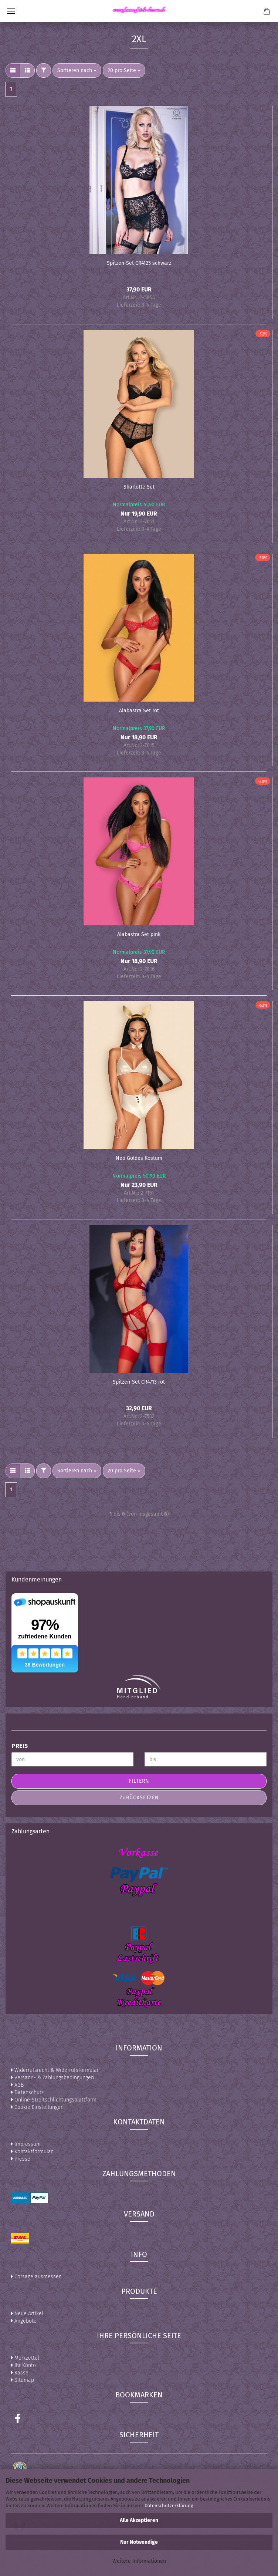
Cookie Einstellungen (37, 2107)
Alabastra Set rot (139, 711)
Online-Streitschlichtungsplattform (53, 2100)
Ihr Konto (23, 2365)
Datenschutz (27, 2092)
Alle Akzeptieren (139, 2520)
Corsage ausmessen (36, 2276)
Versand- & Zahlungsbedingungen (52, 2077)
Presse (20, 2159)
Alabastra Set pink (138, 934)
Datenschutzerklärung (169, 2505)
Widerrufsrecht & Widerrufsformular (55, 2070)
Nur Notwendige (139, 2542)
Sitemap (22, 2380)
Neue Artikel (27, 2313)
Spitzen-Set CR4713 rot (139, 1382)
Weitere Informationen (139, 2561)
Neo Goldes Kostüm (139, 1158)
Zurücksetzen (139, 1798)
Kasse (19, 2373)
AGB (17, 2085)
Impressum (26, 2144)
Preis (19, 1745)
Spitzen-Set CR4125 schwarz (139, 263)
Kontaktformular (32, 2151)
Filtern (139, 1781)
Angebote (24, 2321)
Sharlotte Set (139, 487)
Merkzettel (25, 2358)
